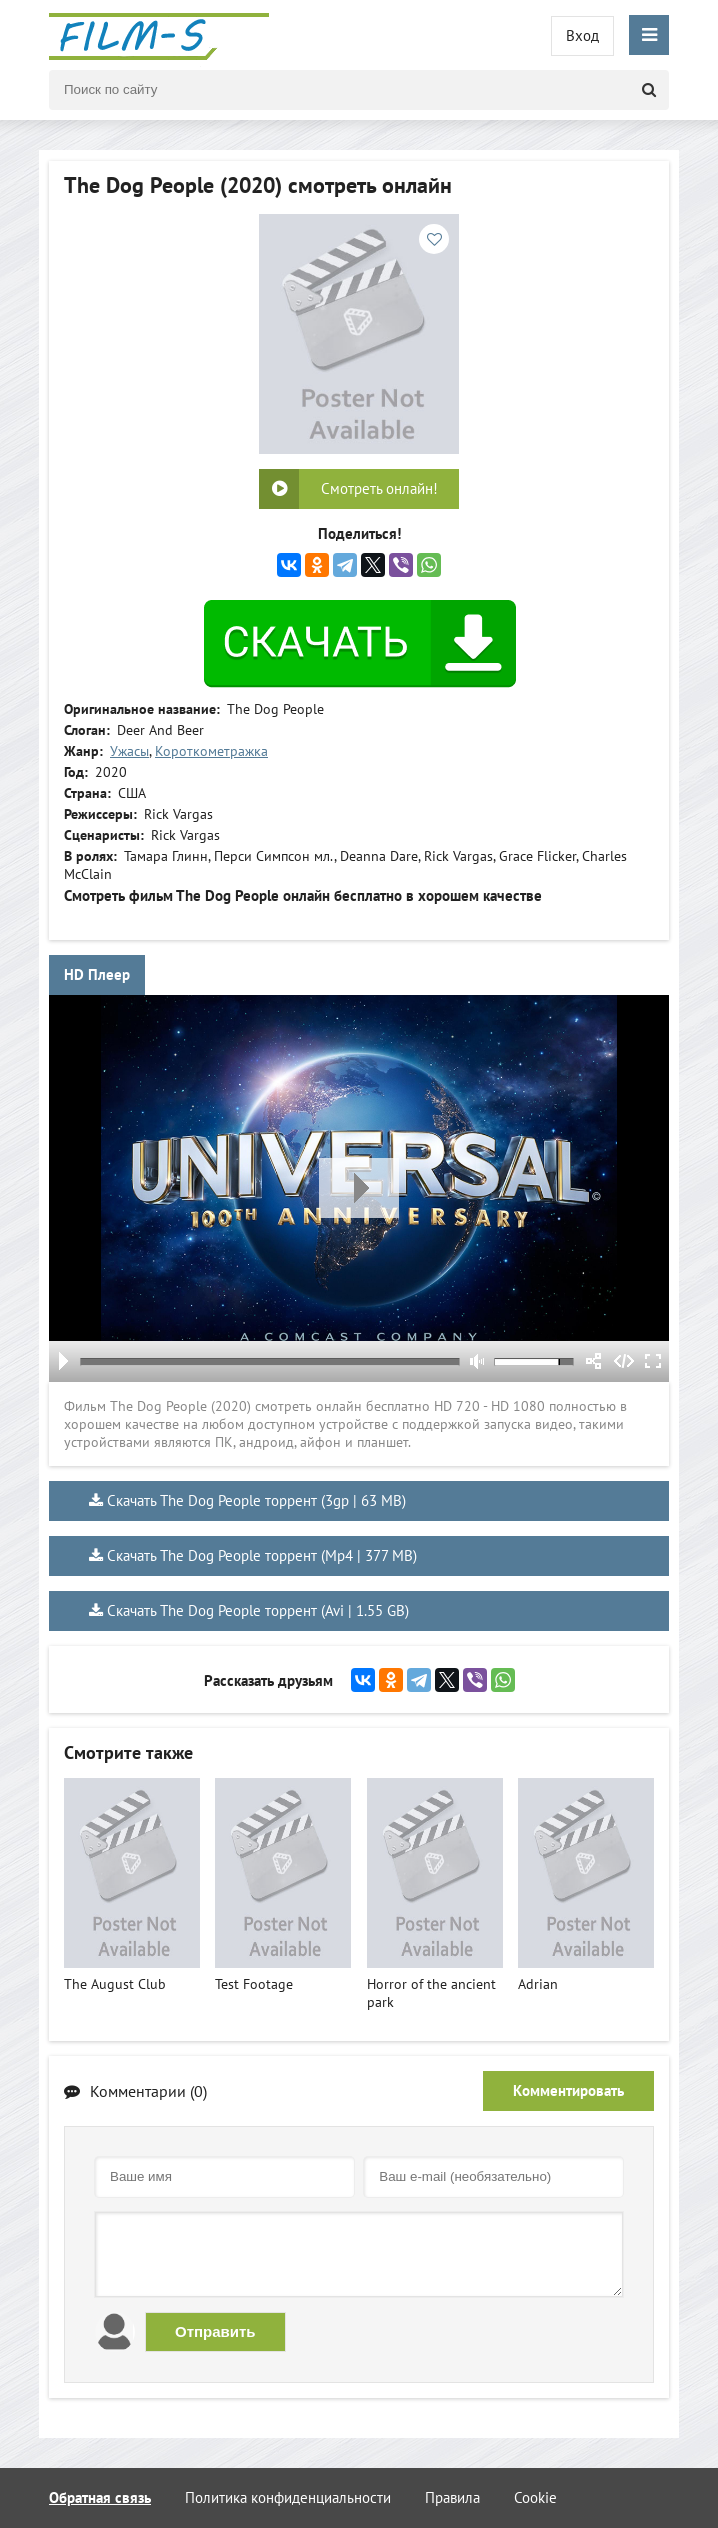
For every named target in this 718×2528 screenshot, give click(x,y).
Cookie (535, 2497)
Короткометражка (211, 751)
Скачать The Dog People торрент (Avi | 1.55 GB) (258, 1610)
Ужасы (129, 751)
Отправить (215, 2331)
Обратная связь (100, 2497)
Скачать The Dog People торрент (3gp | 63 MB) (256, 1500)
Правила (452, 2497)
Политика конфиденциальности (288, 2497)
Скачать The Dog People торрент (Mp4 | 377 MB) (262, 1555)
